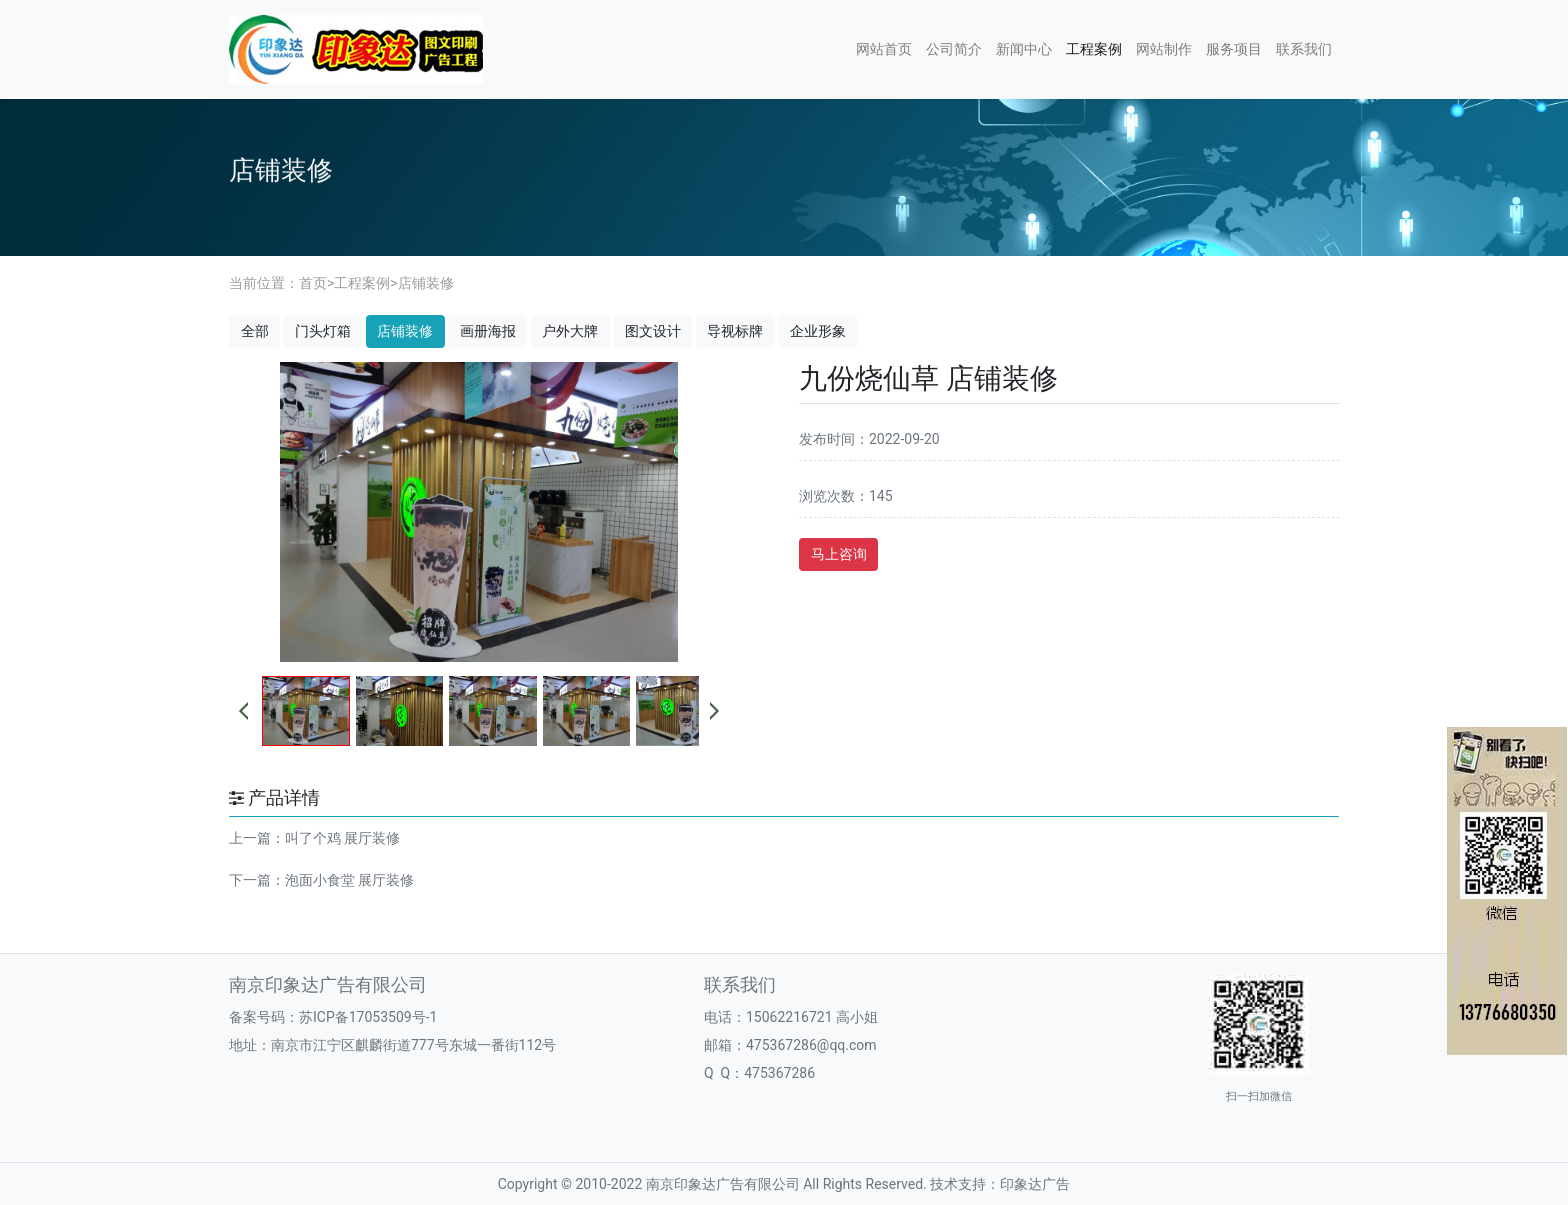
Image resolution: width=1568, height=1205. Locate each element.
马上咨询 (839, 554)
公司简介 (954, 49)
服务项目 (1234, 49)
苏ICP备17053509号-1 (368, 1017)
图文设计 (653, 331)
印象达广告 (1035, 1184)
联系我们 (1304, 49)
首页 (313, 283)
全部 (255, 331)
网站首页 (884, 49)
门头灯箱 (323, 331)
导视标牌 (735, 331)
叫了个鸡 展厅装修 (342, 838)
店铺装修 (426, 283)
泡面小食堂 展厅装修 (349, 880)
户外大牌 (570, 331)
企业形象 (818, 331)
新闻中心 (1024, 49)
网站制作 (1164, 49)
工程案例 (1094, 49)
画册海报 (488, 331)
